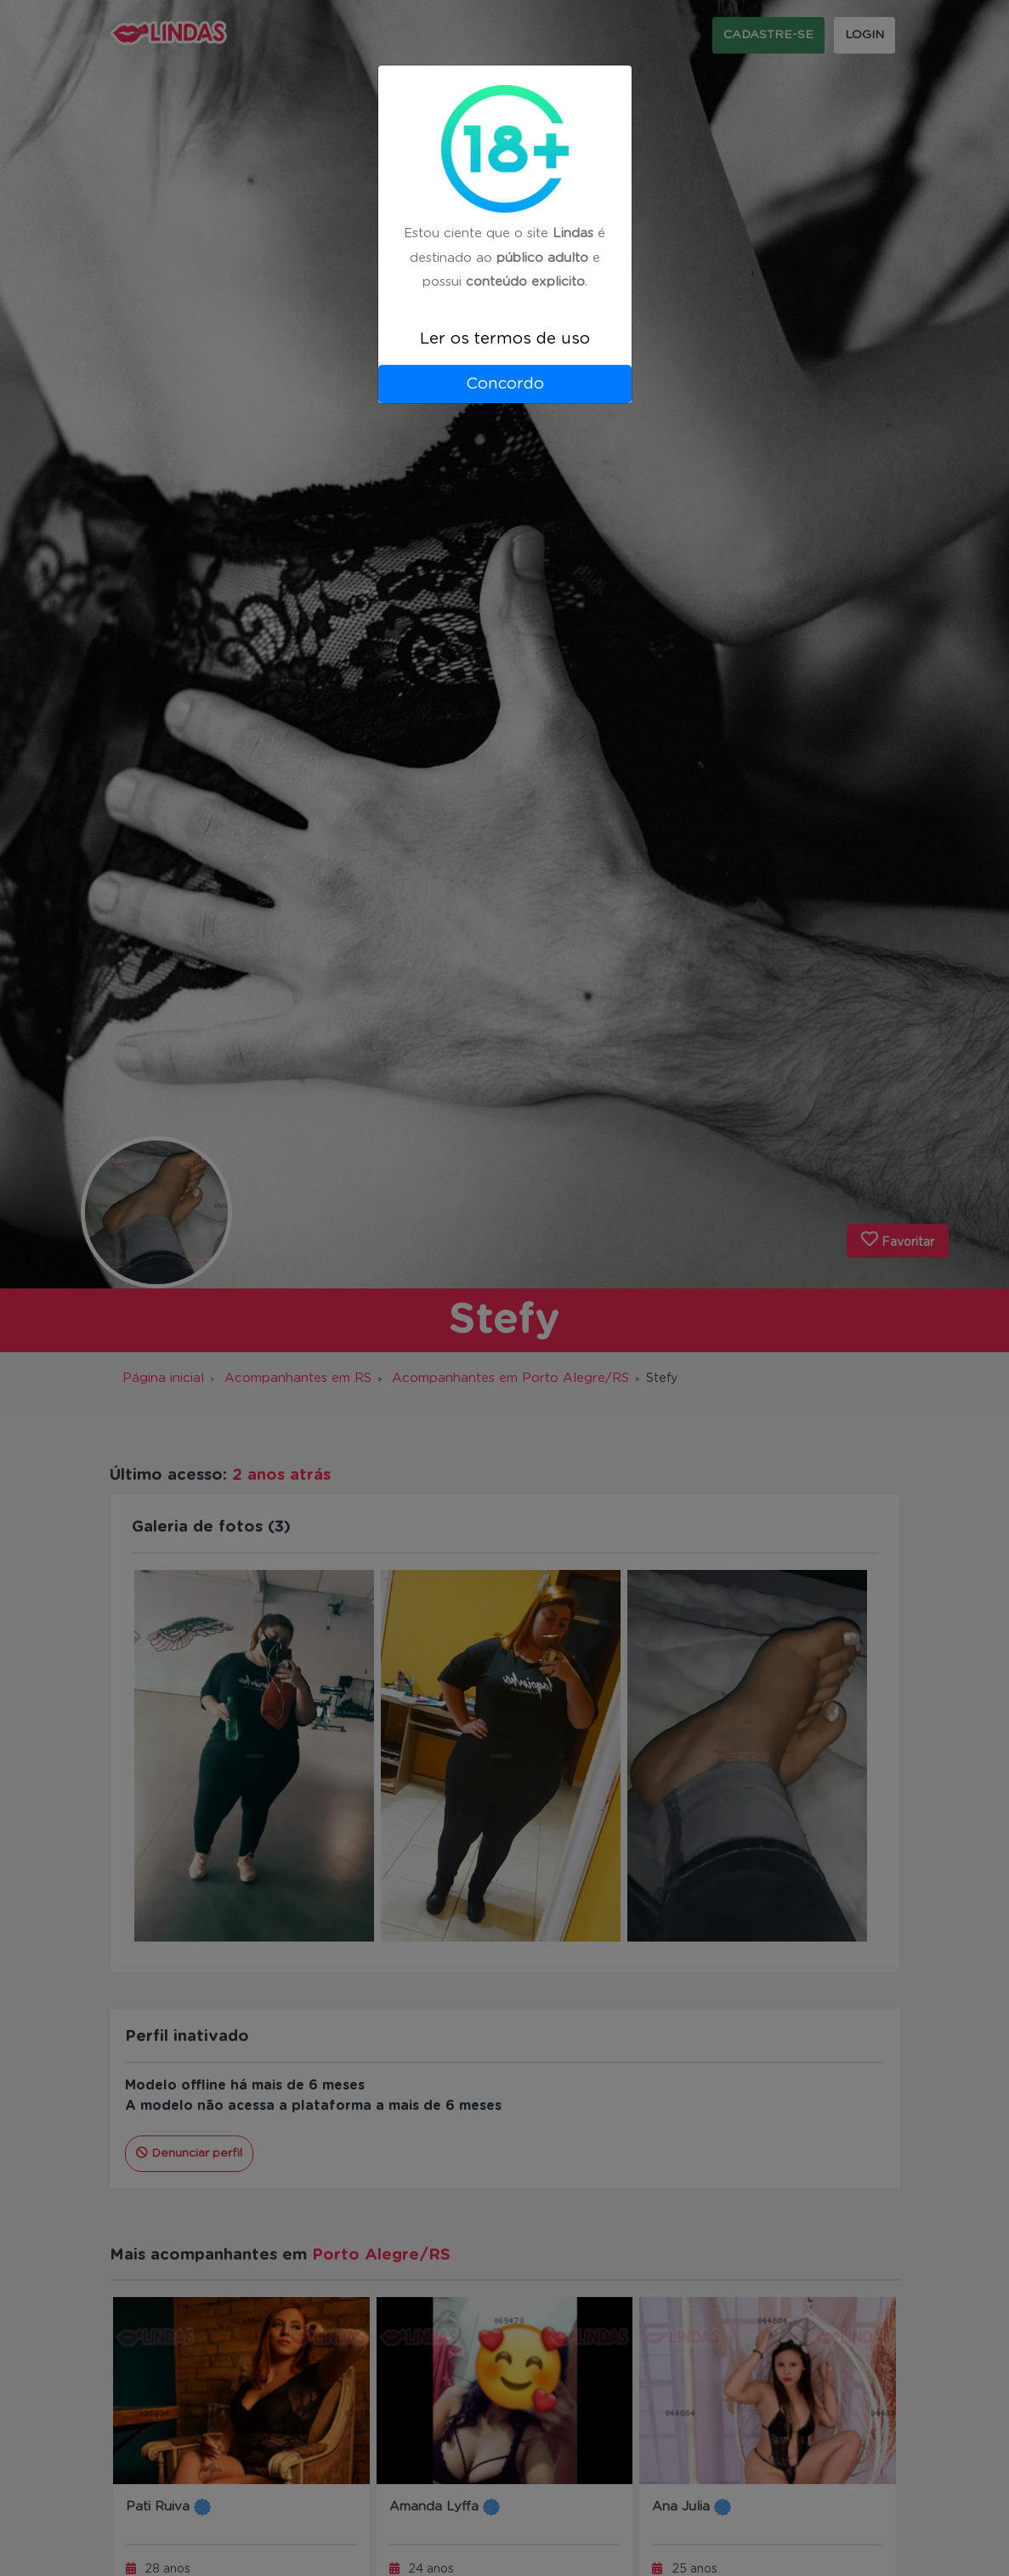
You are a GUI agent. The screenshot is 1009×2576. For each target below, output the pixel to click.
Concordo (505, 384)
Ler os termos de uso (505, 339)
